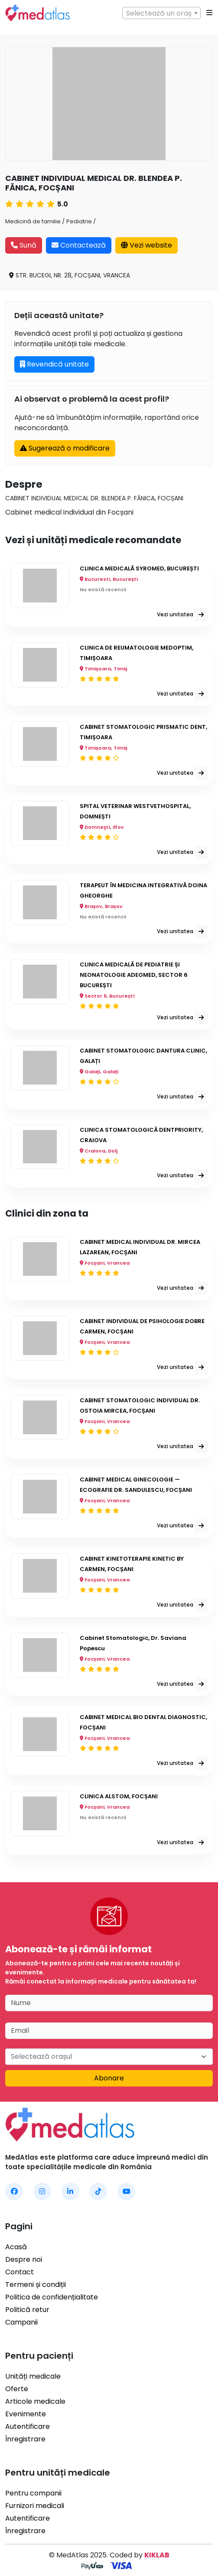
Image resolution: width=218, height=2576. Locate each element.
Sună (23, 245)
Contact (19, 2272)
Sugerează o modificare (65, 448)
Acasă (16, 2247)
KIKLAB (156, 2555)
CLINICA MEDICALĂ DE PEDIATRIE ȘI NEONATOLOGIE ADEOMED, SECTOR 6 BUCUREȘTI (134, 974)
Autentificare (27, 2426)
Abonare (109, 2078)
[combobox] (161, 13)
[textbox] (161, 13)
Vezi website (146, 245)
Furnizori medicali (34, 2506)
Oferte (16, 2389)
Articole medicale (35, 2401)
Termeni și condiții (35, 2284)
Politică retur (27, 2310)
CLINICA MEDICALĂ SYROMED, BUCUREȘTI (139, 568)
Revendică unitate (54, 364)
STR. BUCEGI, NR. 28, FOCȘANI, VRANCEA (69, 275)
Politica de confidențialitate (51, 2297)
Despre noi (23, 2259)
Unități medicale (33, 2376)
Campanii (21, 2322)
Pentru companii (33, 2493)
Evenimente (25, 2414)
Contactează (79, 245)
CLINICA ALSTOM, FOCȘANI (119, 1796)
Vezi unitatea (182, 614)
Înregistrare (25, 2439)
